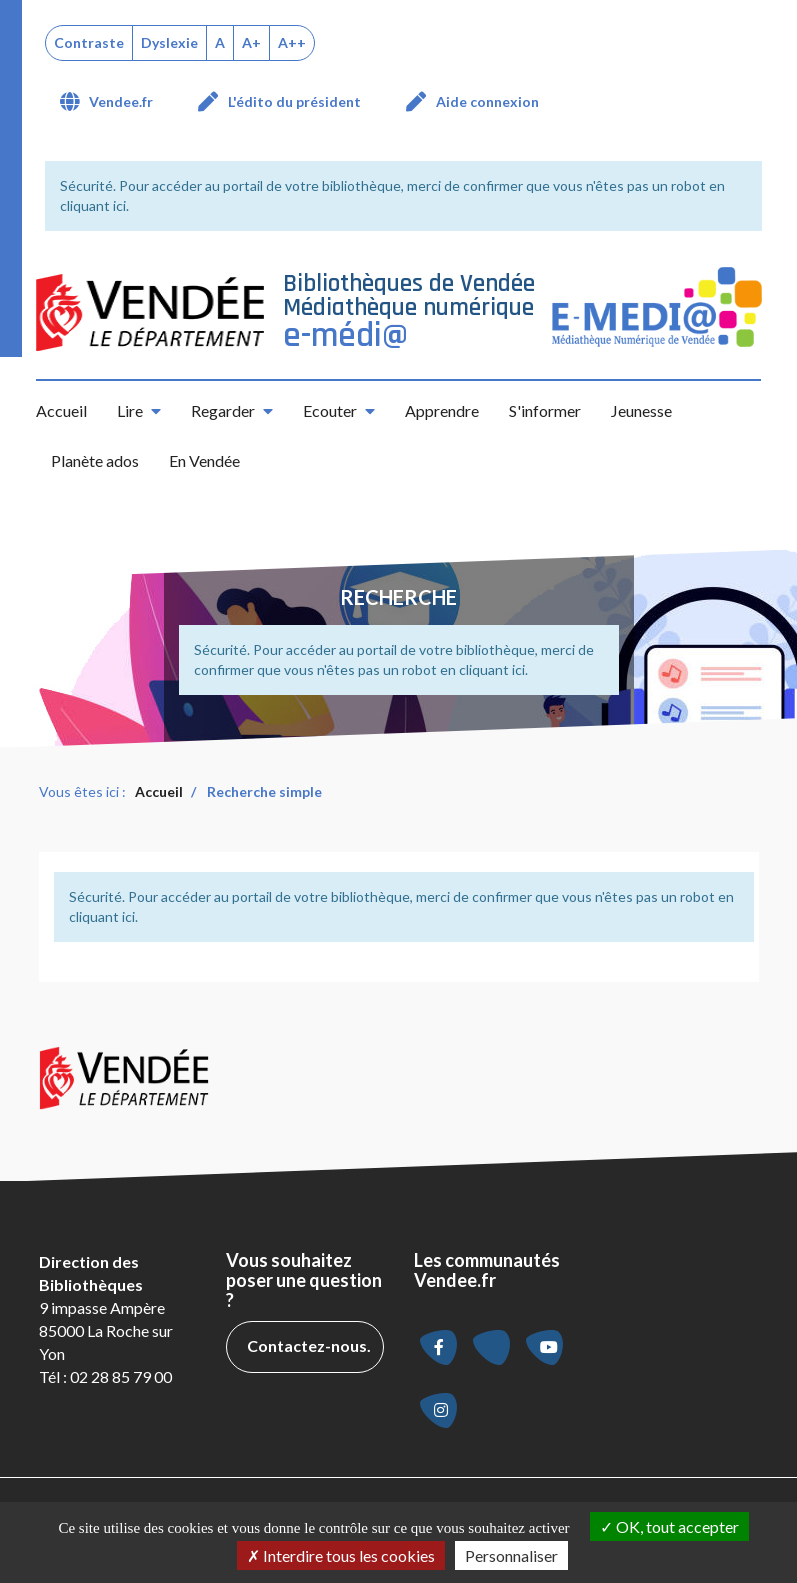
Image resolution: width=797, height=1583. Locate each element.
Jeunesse (641, 410)
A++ (292, 42)
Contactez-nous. (309, 1345)
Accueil (61, 410)
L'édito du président (294, 101)
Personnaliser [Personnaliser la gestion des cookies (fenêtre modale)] (511, 1555)
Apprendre (442, 410)
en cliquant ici (482, 669)
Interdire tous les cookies (341, 1555)
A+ (251, 42)
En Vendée (204, 460)
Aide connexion (487, 101)
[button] (139, 411)
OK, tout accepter (669, 1526)
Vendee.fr (121, 101)
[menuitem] (114, 102)
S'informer (545, 410)
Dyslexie (169, 42)
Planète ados (95, 460)
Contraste (89, 42)
